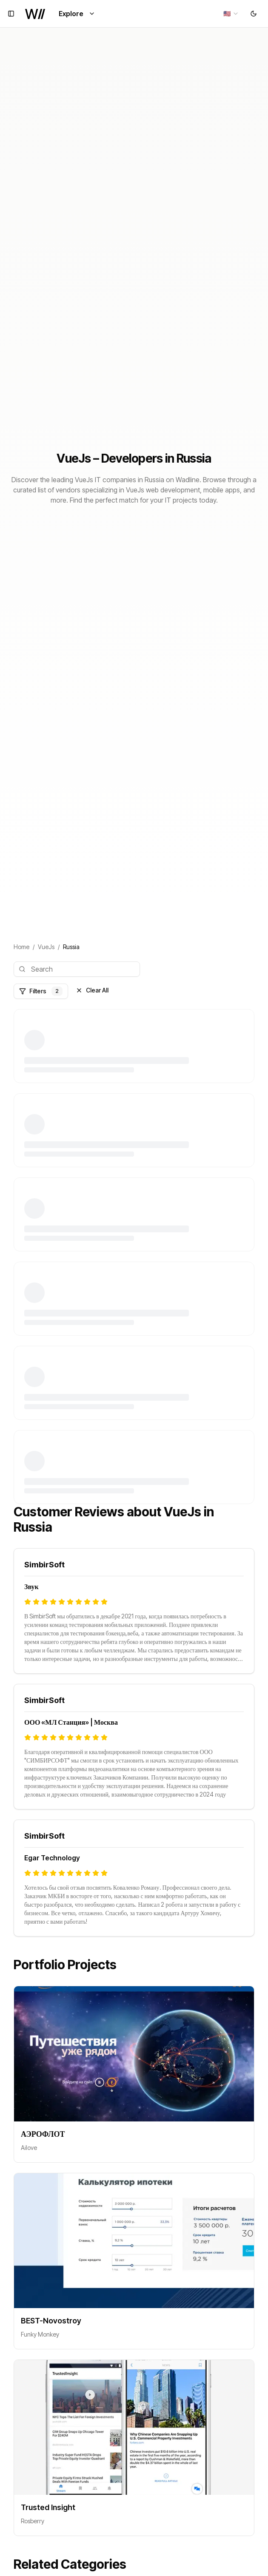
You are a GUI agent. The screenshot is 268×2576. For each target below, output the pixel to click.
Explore (77, 13)
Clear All (92, 990)
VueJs (46, 946)
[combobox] (231, 13)
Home (21, 946)
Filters (41, 991)
